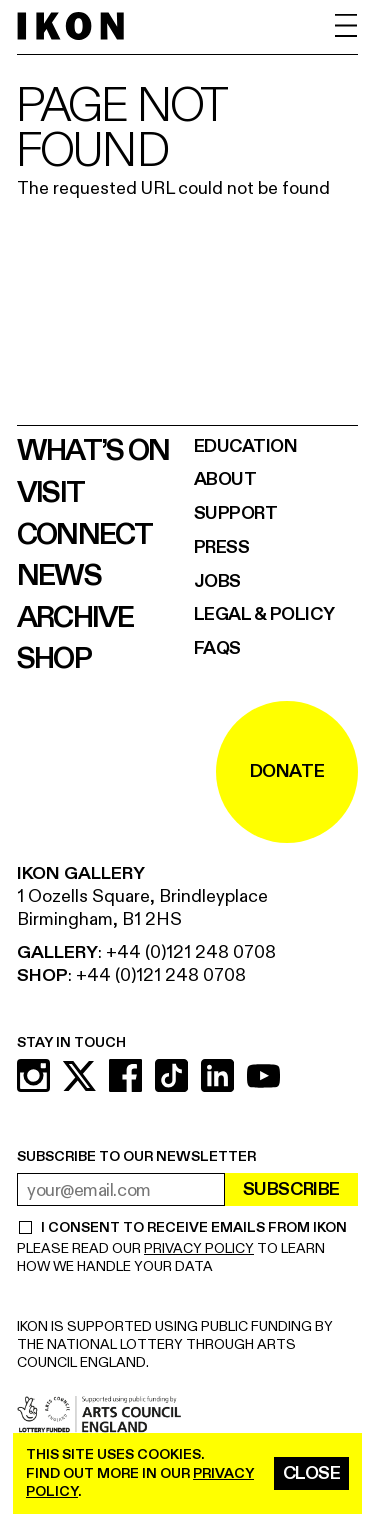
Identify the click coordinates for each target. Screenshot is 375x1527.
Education (246, 446)
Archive (75, 618)
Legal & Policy (264, 614)
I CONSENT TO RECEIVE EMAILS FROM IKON (193, 1228)
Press (222, 547)
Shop (54, 659)
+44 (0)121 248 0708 (191, 952)
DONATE (287, 771)
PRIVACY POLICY (199, 1248)
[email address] (121, 1189)
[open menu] (346, 25)
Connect (85, 535)
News (59, 576)
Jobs (217, 581)
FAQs (217, 648)
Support (236, 513)
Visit (50, 493)
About (225, 479)
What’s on (93, 451)
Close (312, 1473)
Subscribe (291, 1189)
